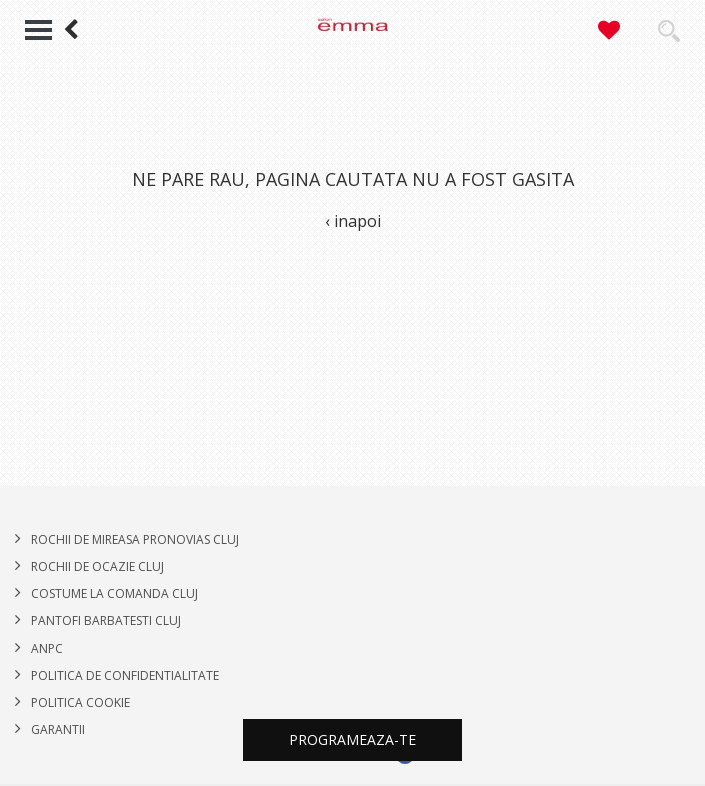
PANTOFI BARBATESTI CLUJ (106, 620)
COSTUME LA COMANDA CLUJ (114, 593)
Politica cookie (80, 702)
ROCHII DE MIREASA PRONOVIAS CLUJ (135, 539)
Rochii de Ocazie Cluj (97, 566)
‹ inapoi (353, 221)
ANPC (47, 648)
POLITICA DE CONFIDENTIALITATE (125, 675)
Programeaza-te (352, 739)
